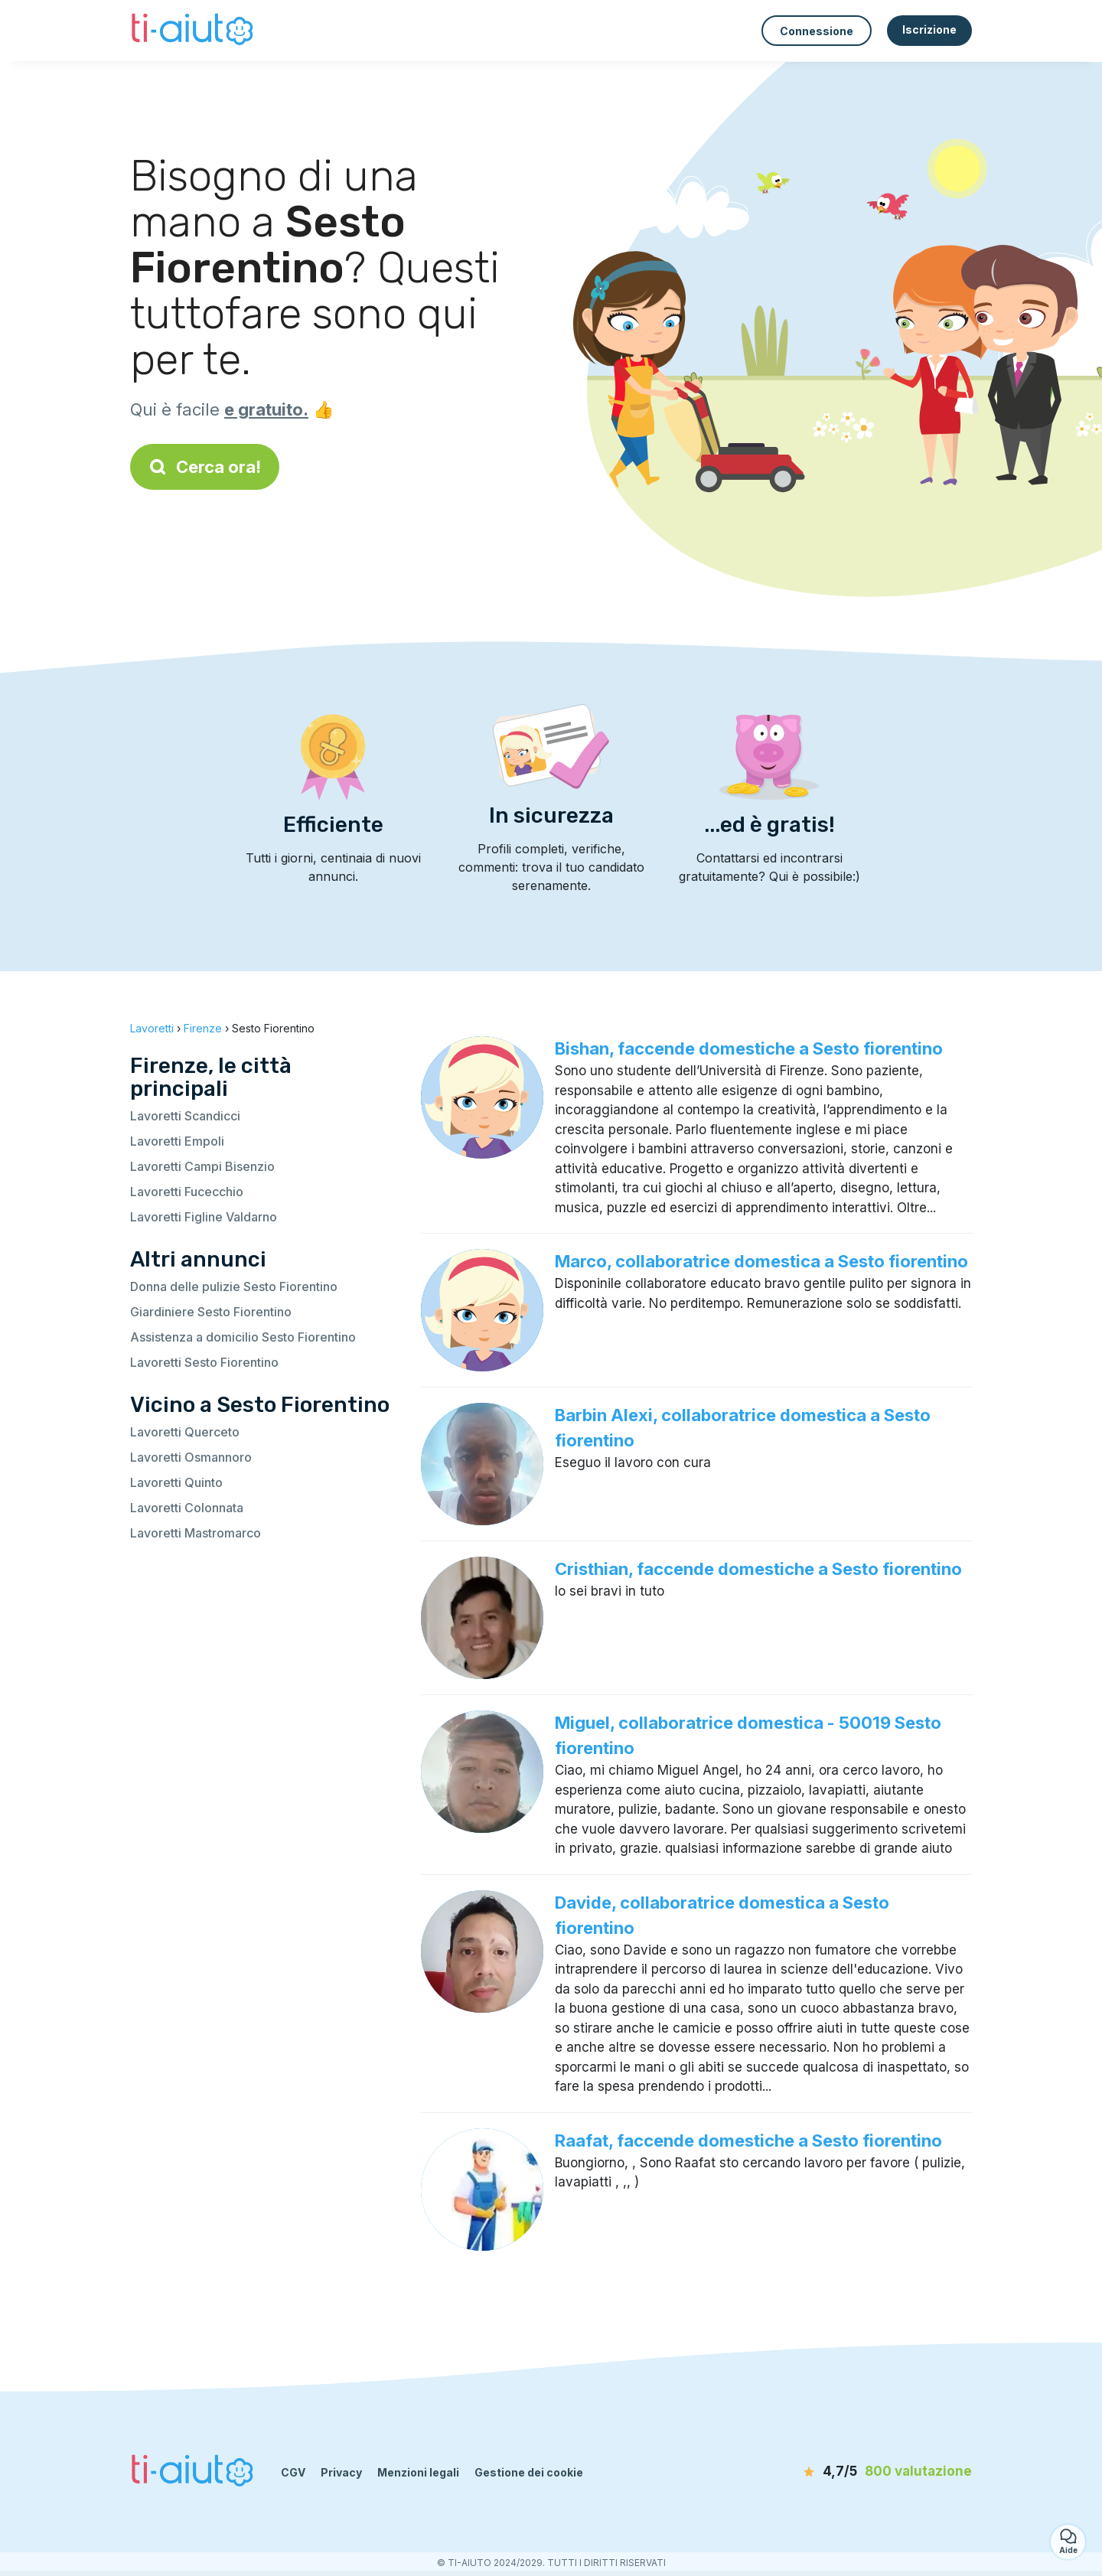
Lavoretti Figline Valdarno (203, 1216)
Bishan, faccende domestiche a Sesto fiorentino (749, 1048)
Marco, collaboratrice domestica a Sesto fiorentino (761, 1261)
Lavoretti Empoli (177, 1141)
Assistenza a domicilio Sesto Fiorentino (243, 1337)
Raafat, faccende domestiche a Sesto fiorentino (748, 2140)
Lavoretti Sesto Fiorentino (204, 1362)
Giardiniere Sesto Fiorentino (211, 1311)
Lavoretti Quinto (176, 1482)
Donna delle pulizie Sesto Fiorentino (233, 1286)
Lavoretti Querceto (185, 1432)
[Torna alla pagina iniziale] (194, 30)
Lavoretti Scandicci (185, 1115)
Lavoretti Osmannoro (191, 1457)
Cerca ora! (204, 467)
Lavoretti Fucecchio (186, 1191)
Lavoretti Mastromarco (195, 1533)
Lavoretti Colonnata (186, 1507)
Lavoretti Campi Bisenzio (202, 1166)
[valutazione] (884, 2472)
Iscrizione (929, 29)
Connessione (816, 30)
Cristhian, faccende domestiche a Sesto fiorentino (758, 1569)
